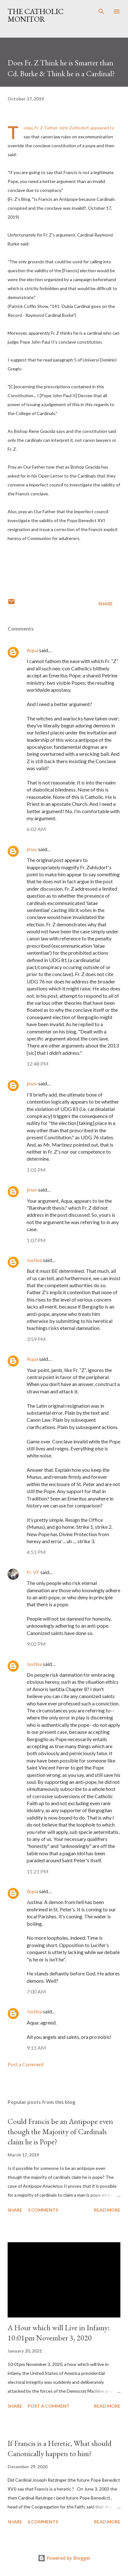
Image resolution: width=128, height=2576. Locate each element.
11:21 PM (38, 1871)
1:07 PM (36, 1240)
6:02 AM (36, 829)
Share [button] (105, 603)
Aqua (32, 650)
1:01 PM (36, 1170)
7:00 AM (36, 1992)
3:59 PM (36, 1339)
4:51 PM (36, 1552)
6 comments (43, 2521)
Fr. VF (33, 1572)
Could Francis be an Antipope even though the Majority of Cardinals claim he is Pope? (60, 2131)
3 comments (43, 2210)
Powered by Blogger (64, 2558)
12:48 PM (38, 1064)
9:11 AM (36, 2048)
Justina (34, 1260)
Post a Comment (26, 2064)
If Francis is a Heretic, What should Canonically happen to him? (59, 2448)
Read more (107, 2210)
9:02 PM (36, 1644)
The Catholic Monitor (36, 15)
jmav (32, 849)
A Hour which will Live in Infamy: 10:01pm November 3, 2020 (59, 2333)
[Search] (101, 11)
